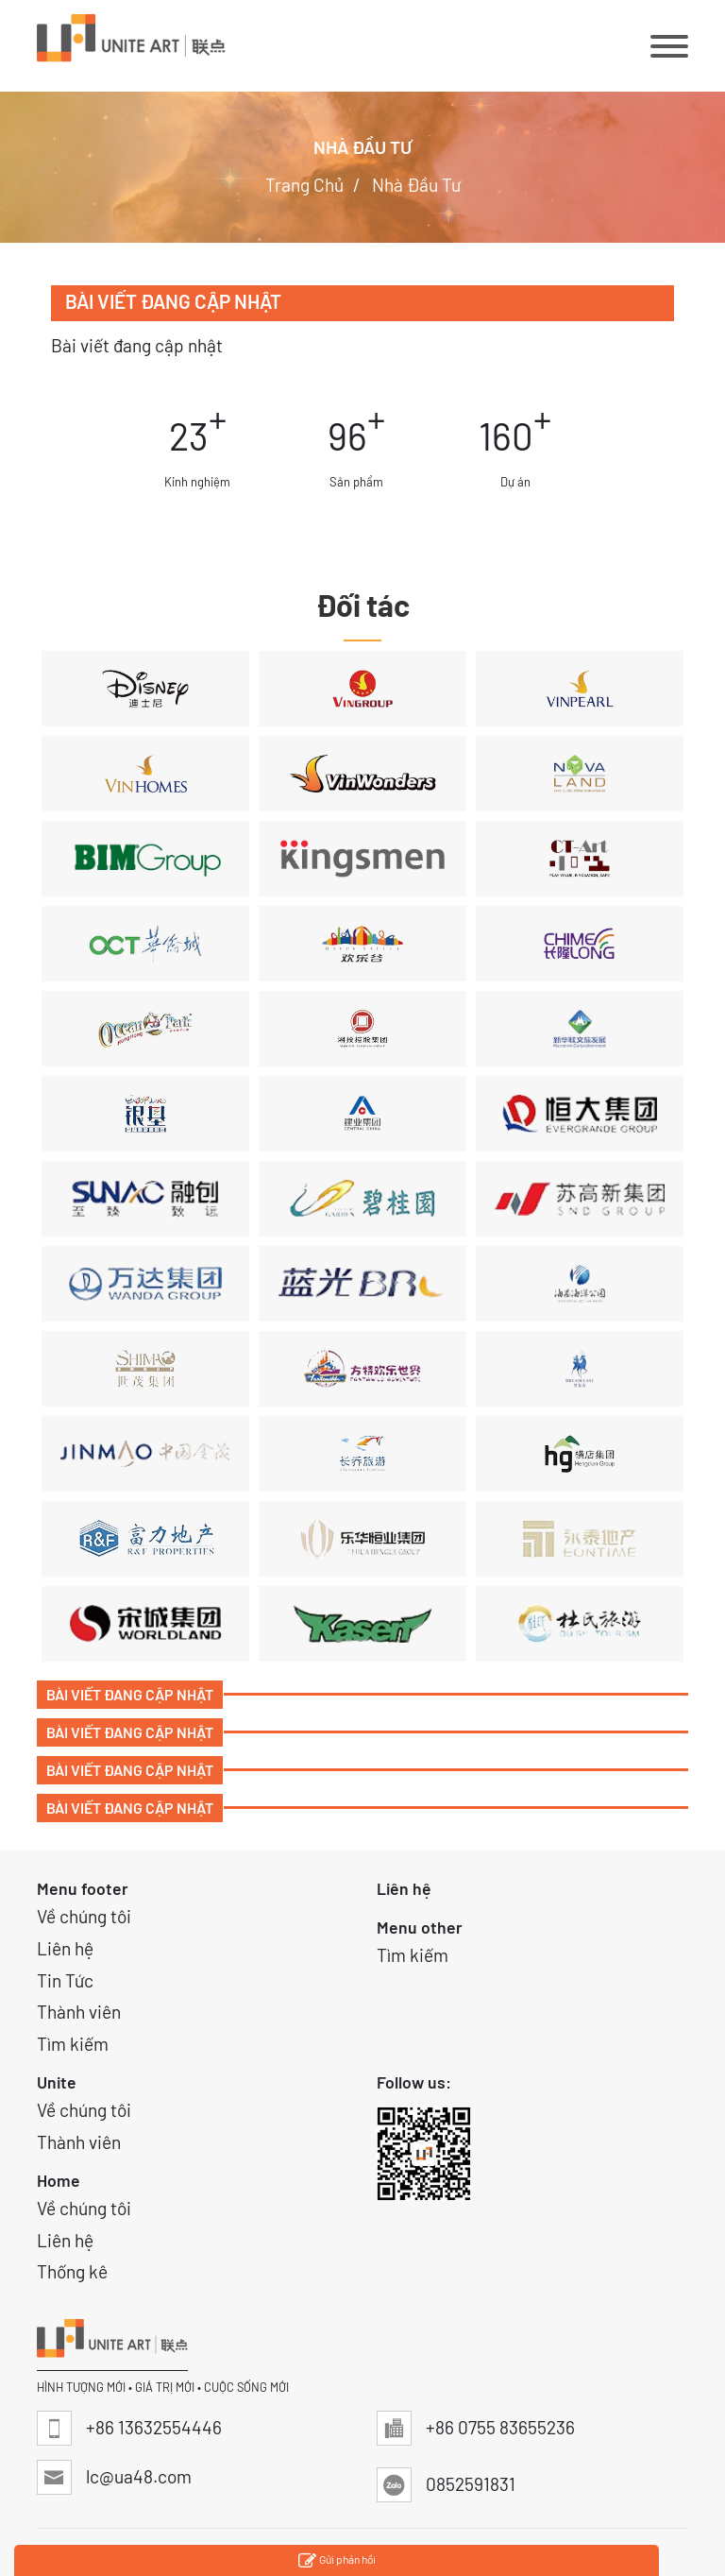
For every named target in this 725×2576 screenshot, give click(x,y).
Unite (56, 2082)
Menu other (420, 1927)
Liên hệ (65, 1948)
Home (58, 2180)
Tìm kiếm (73, 2044)
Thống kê (72, 2271)
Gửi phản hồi (337, 2561)
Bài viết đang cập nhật (129, 1694)
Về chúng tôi (84, 1916)
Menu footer (82, 1888)
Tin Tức (65, 1980)
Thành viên (79, 2011)
